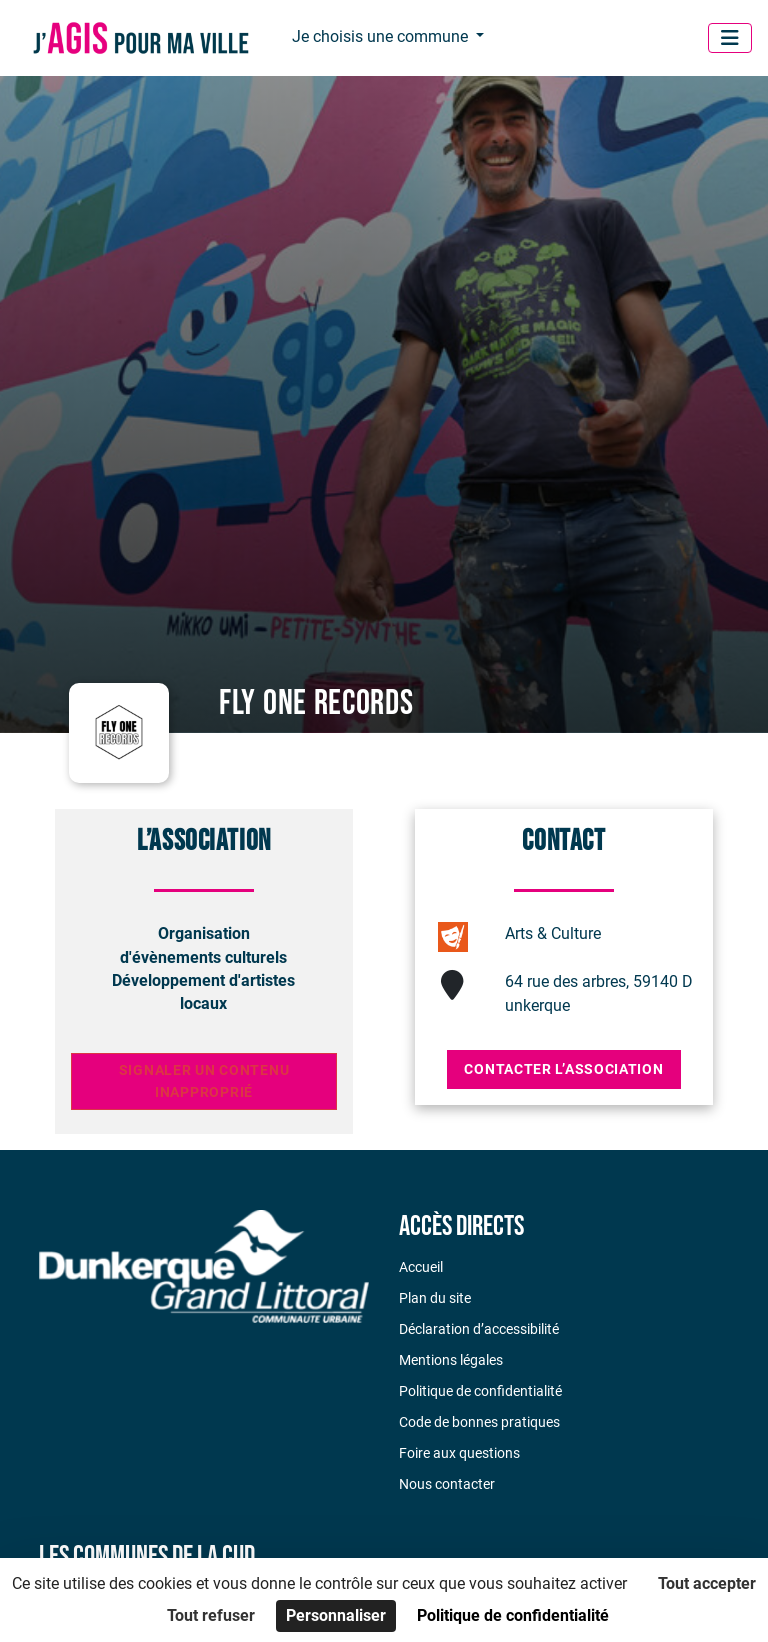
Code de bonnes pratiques (479, 1422)
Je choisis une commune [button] (382, 36)
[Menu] (730, 38)
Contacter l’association (563, 1069)
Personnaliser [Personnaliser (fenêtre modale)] (336, 1615)
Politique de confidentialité (480, 1391)
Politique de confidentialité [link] (513, 1615)
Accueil (421, 1267)
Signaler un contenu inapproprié (204, 1081)
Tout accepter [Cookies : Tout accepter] (707, 1583)
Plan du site (435, 1298)
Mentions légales (451, 1360)
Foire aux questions (459, 1453)
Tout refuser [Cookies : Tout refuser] (211, 1615)
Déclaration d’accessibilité (479, 1329)
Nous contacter (447, 1484)
